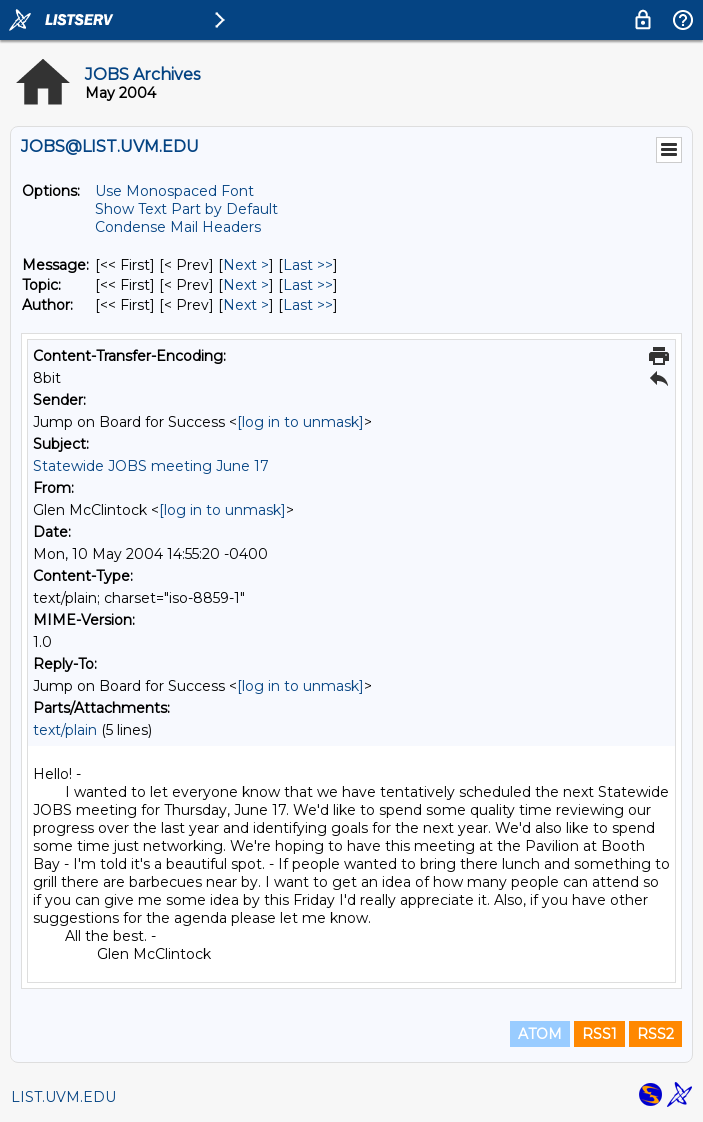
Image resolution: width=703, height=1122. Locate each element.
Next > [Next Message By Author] (246, 305)
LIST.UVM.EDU (63, 1097)
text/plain (65, 730)
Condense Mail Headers (178, 227)
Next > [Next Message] (246, 265)
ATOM (540, 1034)
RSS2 (655, 1034)
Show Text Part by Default (186, 209)
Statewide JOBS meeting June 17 (151, 466)
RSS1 (599, 1034)
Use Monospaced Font (174, 191)
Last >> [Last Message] (308, 265)
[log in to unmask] (300, 422)
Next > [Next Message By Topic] (246, 285)
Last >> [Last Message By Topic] (308, 285)
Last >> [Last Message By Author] (308, 305)
